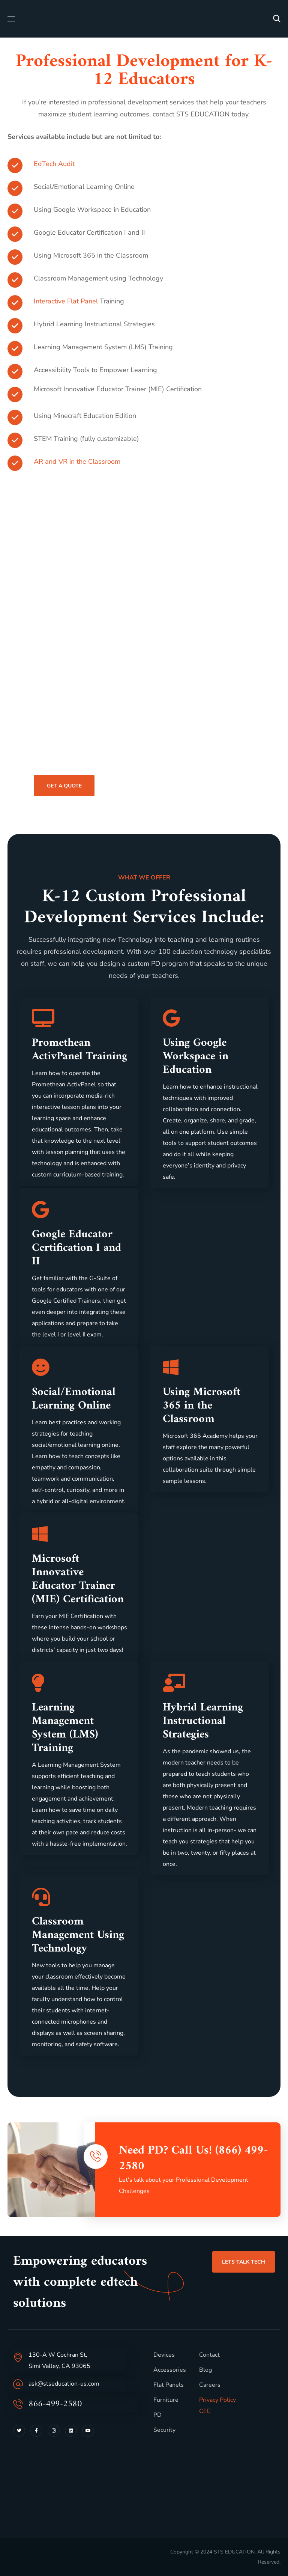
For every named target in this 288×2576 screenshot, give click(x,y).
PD (157, 2415)
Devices (164, 2355)
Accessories (169, 2370)
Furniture (165, 2400)
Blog (205, 2370)
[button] (276, 19)
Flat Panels (168, 2385)
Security (164, 2430)
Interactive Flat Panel (66, 301)
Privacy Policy (217, 2400)
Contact (209, 2355)
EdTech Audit (54, 163)
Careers (209, 2385)
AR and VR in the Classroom (77, 461)
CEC (205, 2411)
